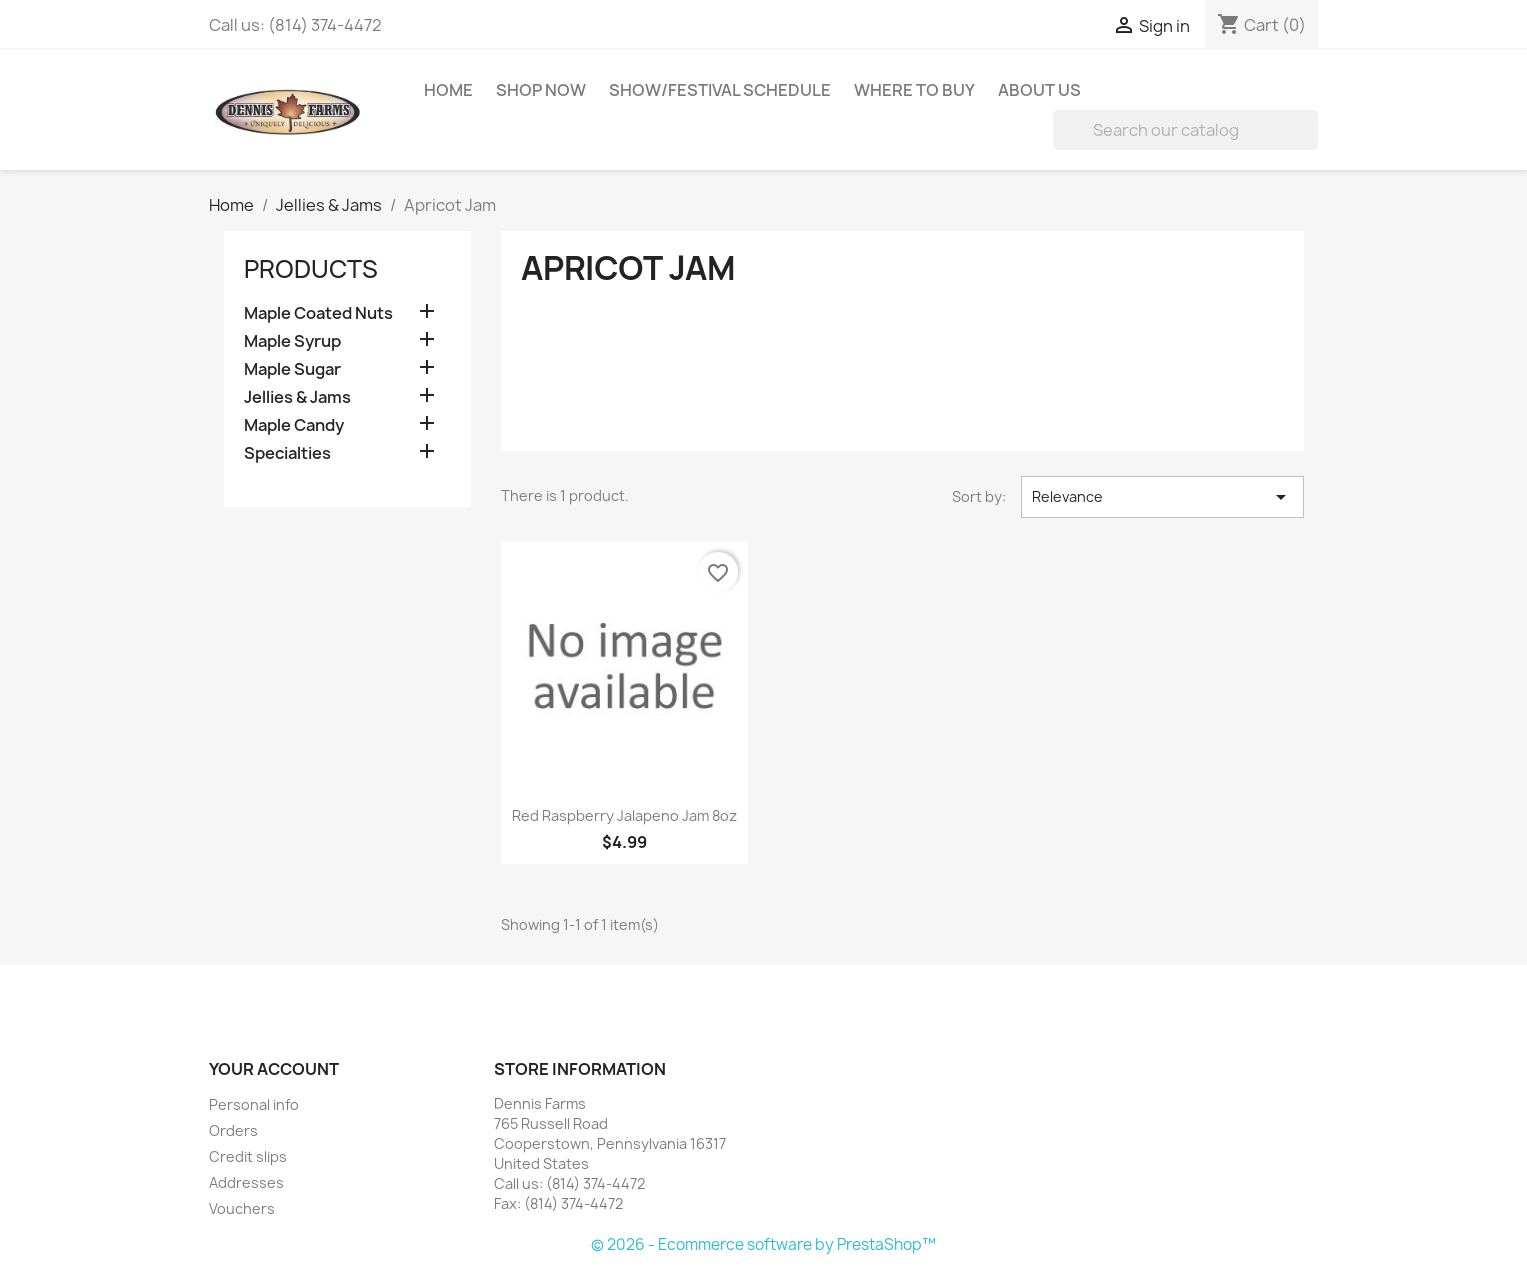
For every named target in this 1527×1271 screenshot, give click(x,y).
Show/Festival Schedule (720, 90)
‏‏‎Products (311, 269)
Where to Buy (914, 90)
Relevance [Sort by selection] (1162, 497)
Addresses (246, 1182)
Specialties (287, 453)
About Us (1039, 90)
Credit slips (248, 1156)
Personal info (254, 1104)
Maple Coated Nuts (318, 313)
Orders (233, 1130)
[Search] (1185, 130)
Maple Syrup (292, 341)
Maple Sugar (292, 369)
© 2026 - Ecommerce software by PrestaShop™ (763, 1244)
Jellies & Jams (297, 397)
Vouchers (242, 1208)
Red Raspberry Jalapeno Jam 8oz (624, 815)
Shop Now (541, 90)
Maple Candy (294, 425)
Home (448, 90)
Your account (274, 1069)
